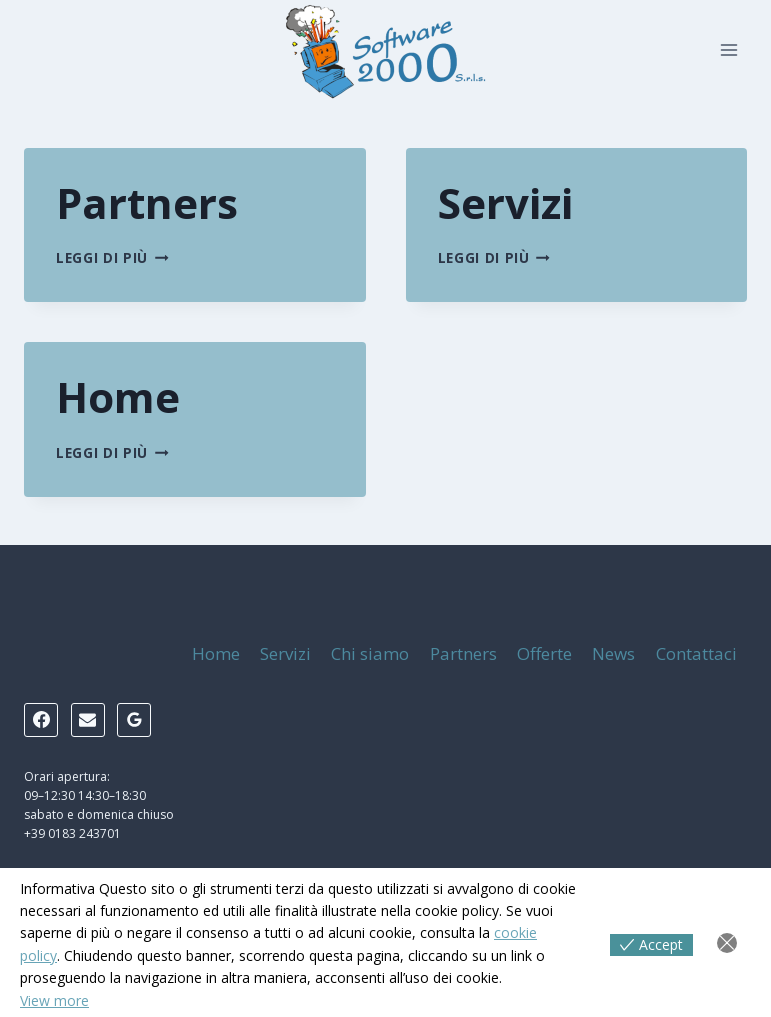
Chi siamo (370, 653)
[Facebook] (41, 720)
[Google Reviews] (134, 720)
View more (54, 1000)
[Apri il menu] (728, 49)
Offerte (544, 653)
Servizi (505, 202)
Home (118, 396)
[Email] (88, 720)
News (613, 653)
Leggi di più (112, 257)
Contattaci (696, 653)
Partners (147, 202)
